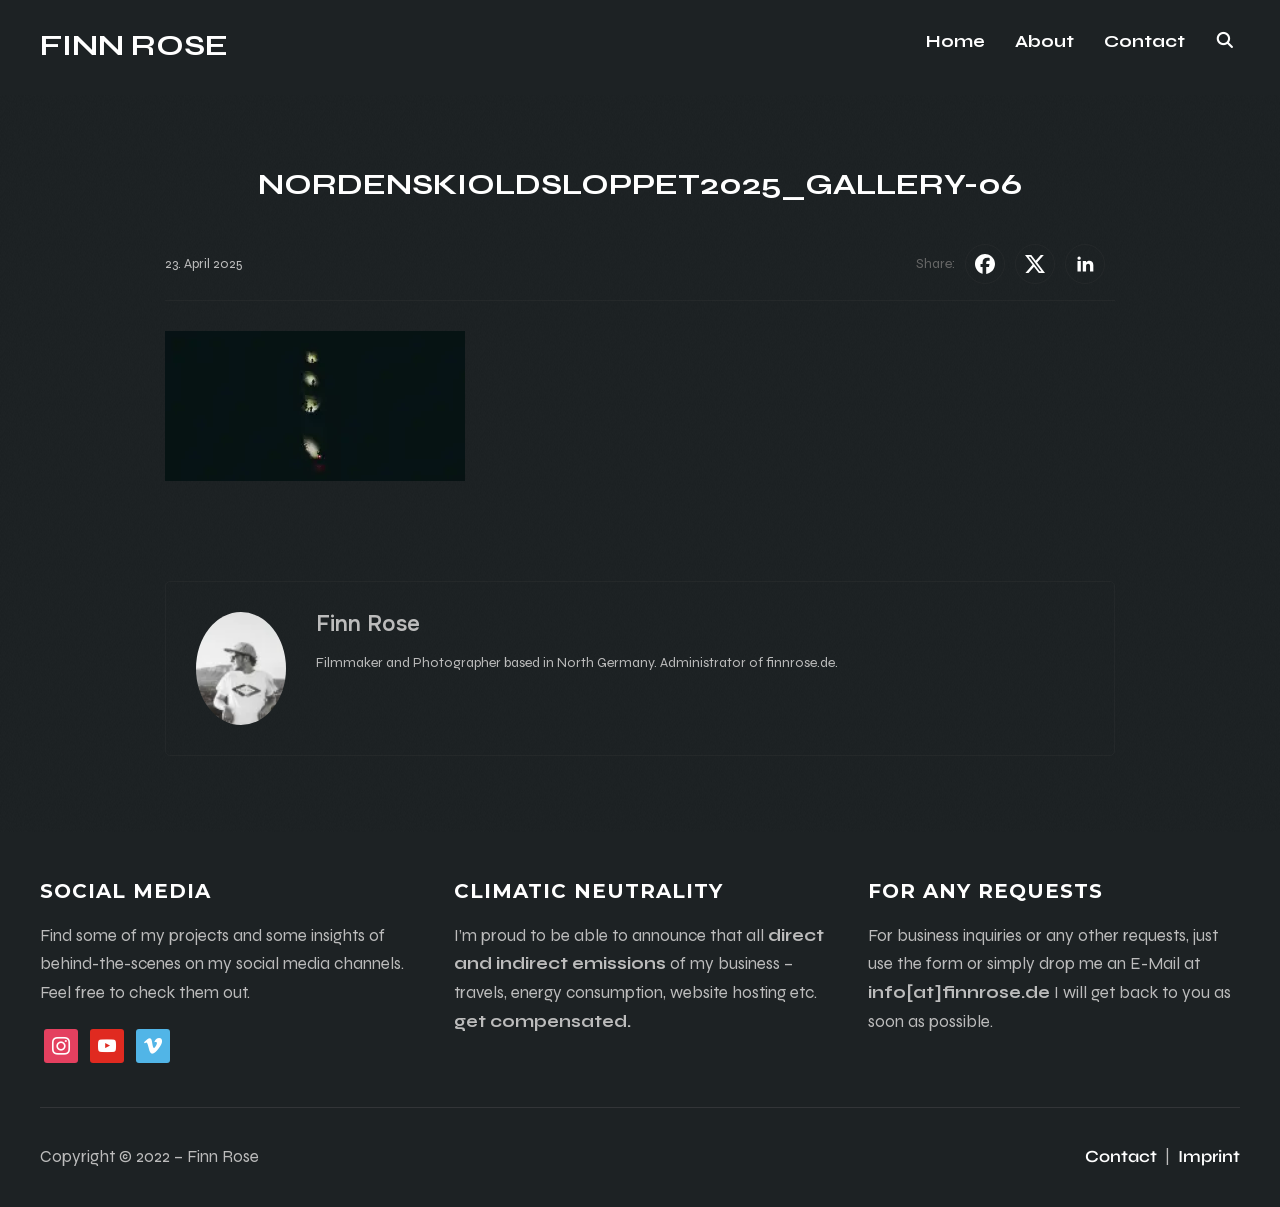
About (1044, 41)
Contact (1144, 41)
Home (955, 41)
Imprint (1209, 1156)
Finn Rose (134, 45)
